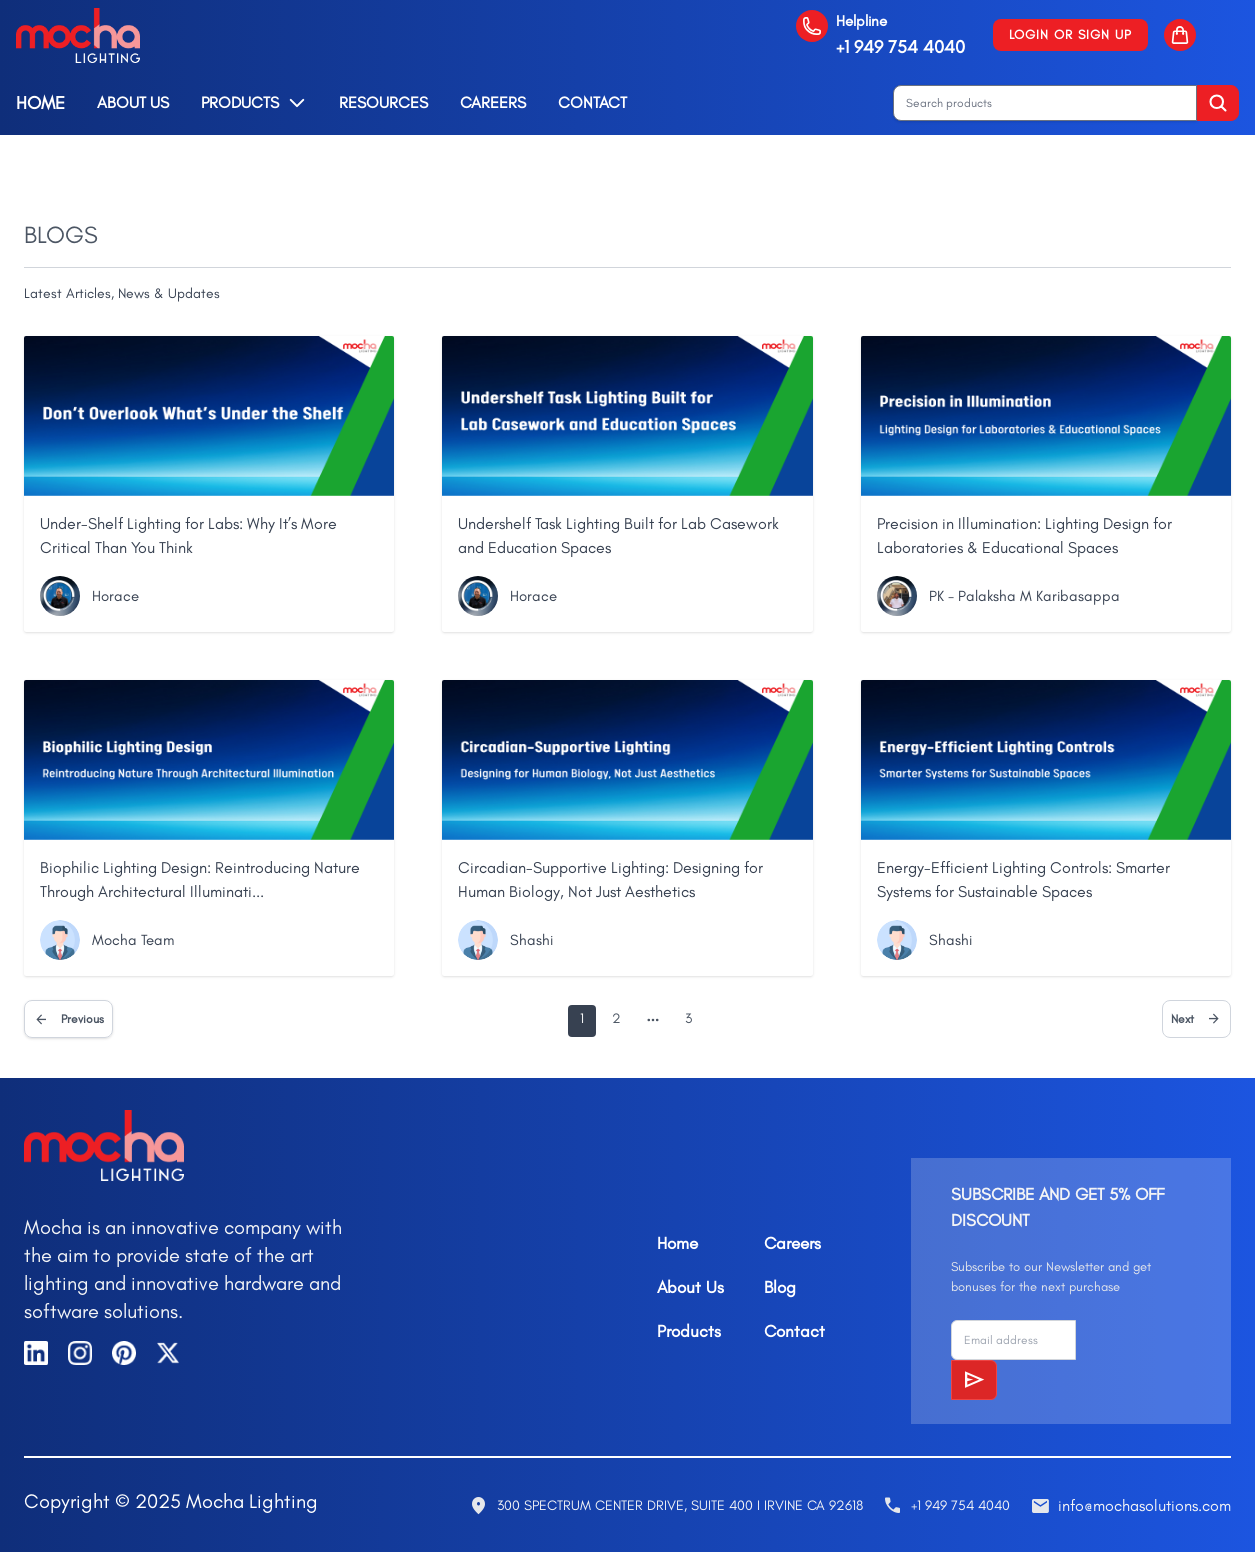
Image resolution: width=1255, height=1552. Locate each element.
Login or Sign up (1070, 34)
